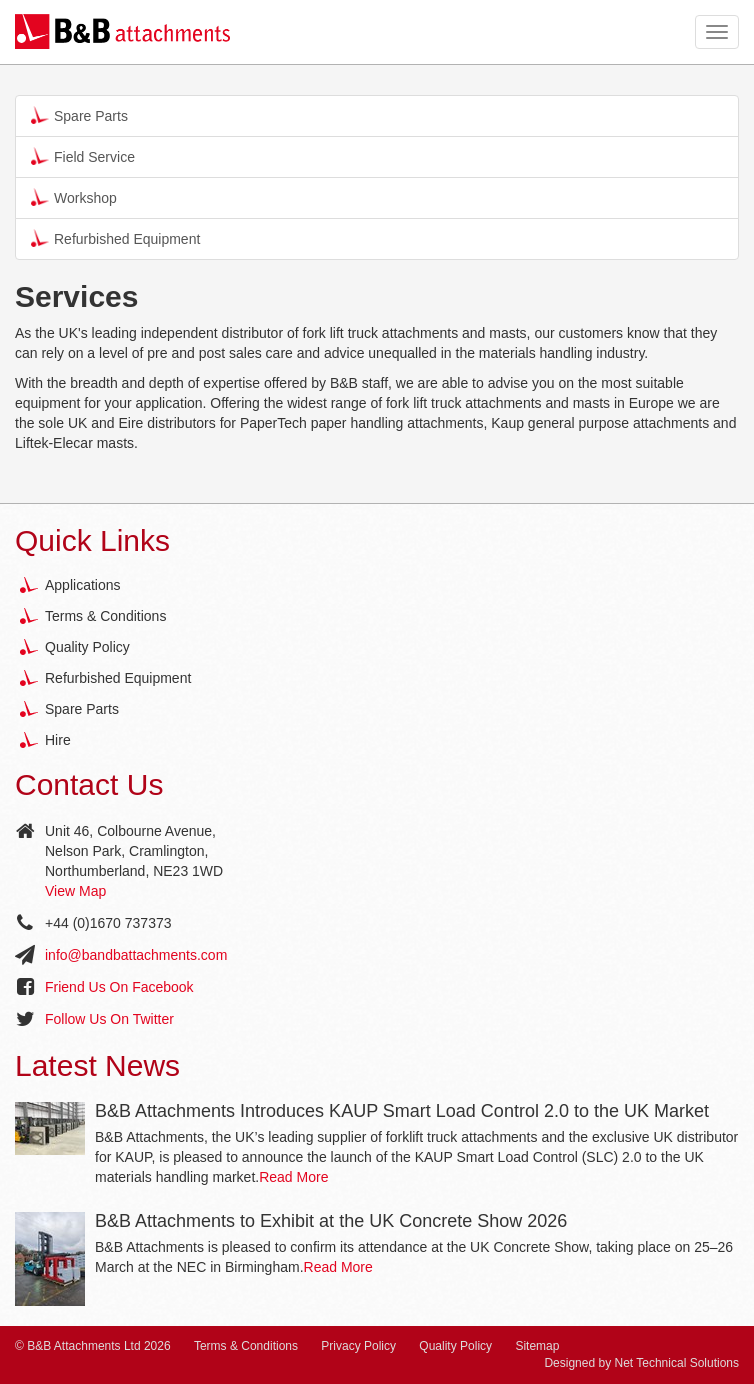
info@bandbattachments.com (136, 955)
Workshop (74, 197)
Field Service (83, 156)
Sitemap (537, 1346)
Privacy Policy (358, 1346)
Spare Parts (79, 115)
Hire (58, 740)
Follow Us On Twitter (109, 1019)
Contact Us (89, 784)
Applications (83, 585)
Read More (293, 1177)
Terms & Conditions (105, 616)
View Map (75, 891)
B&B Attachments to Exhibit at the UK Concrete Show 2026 (331, 1221)
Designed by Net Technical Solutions (641, 1363)
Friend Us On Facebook (119, 987)
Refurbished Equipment (115, 238)
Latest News (97, 1065)
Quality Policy (87, 647)
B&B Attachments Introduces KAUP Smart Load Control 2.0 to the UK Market (402, 1111)
